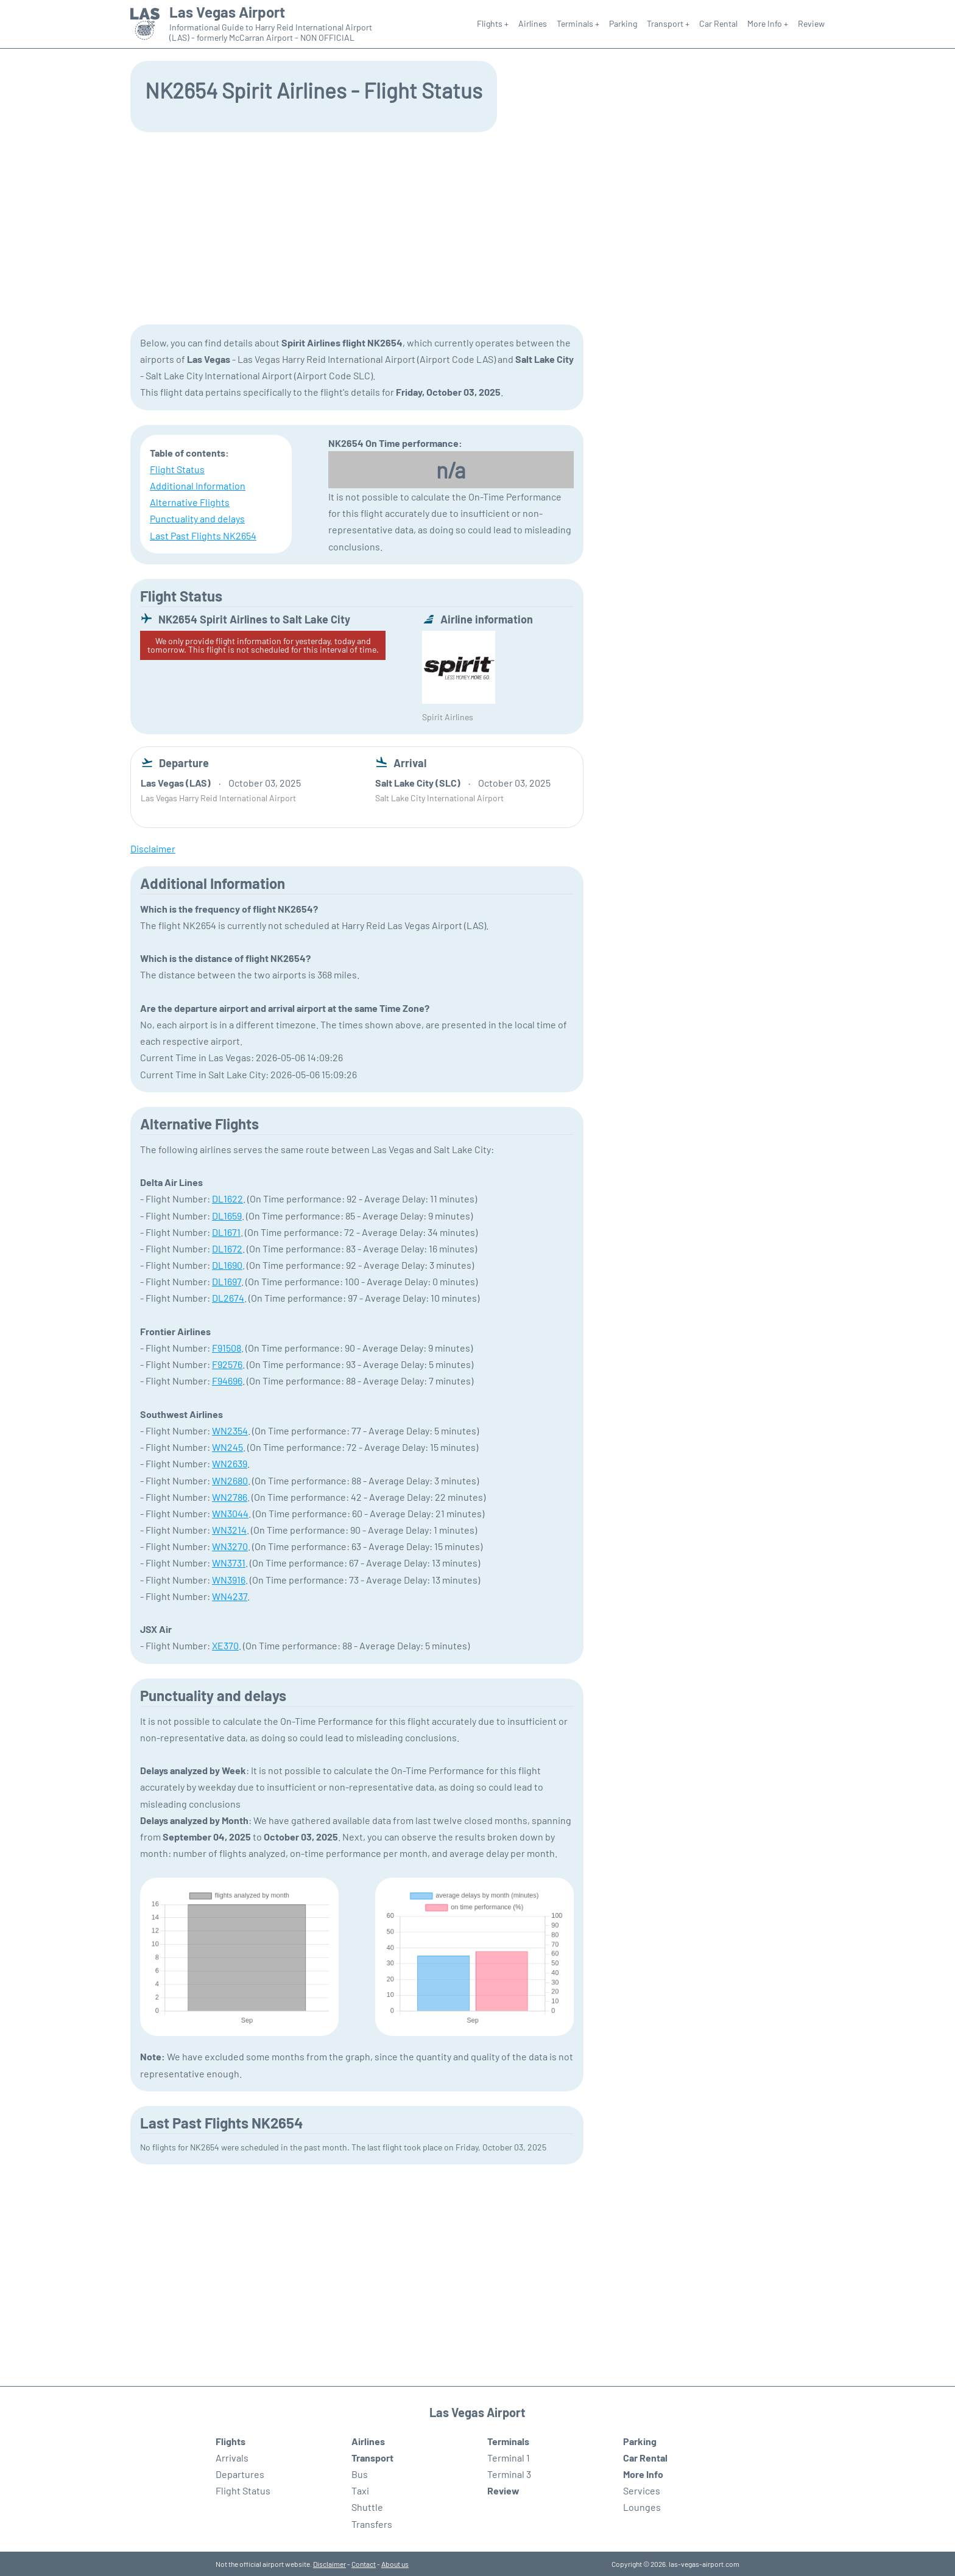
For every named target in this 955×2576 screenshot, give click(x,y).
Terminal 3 (509, 2474)
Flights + (493, 23)
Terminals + (578, 23)
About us (395, 2564)
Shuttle (367, 2507)
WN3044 (230, 1513)
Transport (372, 2457)
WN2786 (229, 1497)
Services (641, 2490)
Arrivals (232, 2457)
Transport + (668, 23)
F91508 (226, 1347)
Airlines (532, 23)
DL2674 (228, 1298)
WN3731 (228, 1562)
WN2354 (230, 1430)
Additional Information (197, 485)
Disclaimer (329, 2564)
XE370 (225, 1645)
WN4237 (229, 1596)
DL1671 (226, 1232)
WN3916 (228, 1579)
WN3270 (230, 1546)
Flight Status (177, 469)
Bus (359, 2474)
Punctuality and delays (197, 518)
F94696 (227, 1380)
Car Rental (718, 23)
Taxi (360, 2490)
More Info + (767, 23)
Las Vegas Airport (227, 12)
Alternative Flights (190, 502)
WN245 (227, 1447)
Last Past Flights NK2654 (203, 535)
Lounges (642, 2507)
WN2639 (229, 1463)
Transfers (371, 2524)
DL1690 (227, 1265)
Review (811, 23)
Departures (240, 2474)
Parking (623, 23)
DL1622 (227, 1198)
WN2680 (230, 1480)
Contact (363, 2564)
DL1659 (227, 1215)
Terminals (508, 2441)
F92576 (227, 1364)
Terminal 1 (508, 2457)
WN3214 (229, 1529)
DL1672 (227, 1248)
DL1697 (226, 1281)
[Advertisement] (477, 227)
